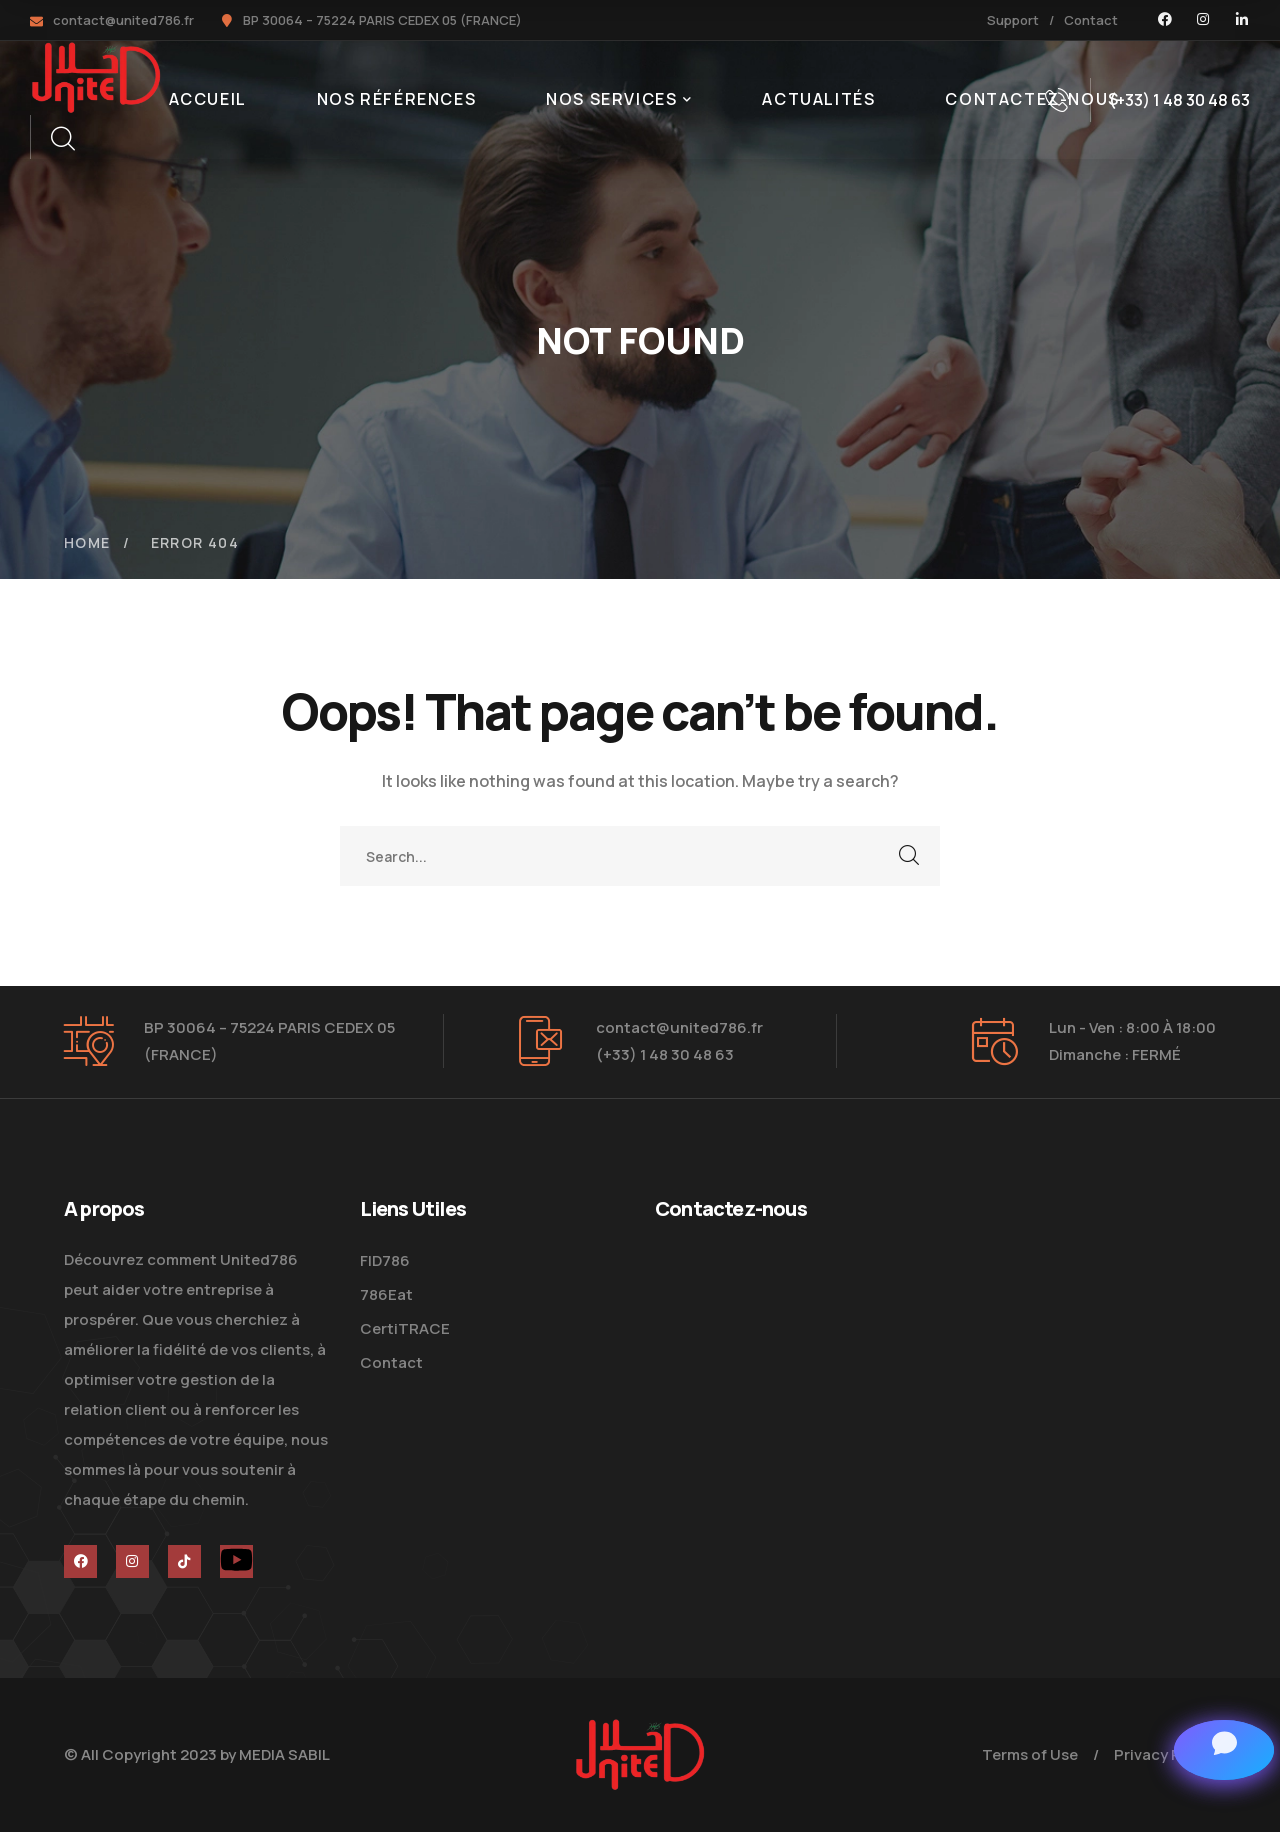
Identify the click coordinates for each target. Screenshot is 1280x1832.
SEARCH (910, 856)
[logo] (96, 76)
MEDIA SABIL (284, 1754)
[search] (62, 139)
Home (87, 542)
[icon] (1165, 20)
